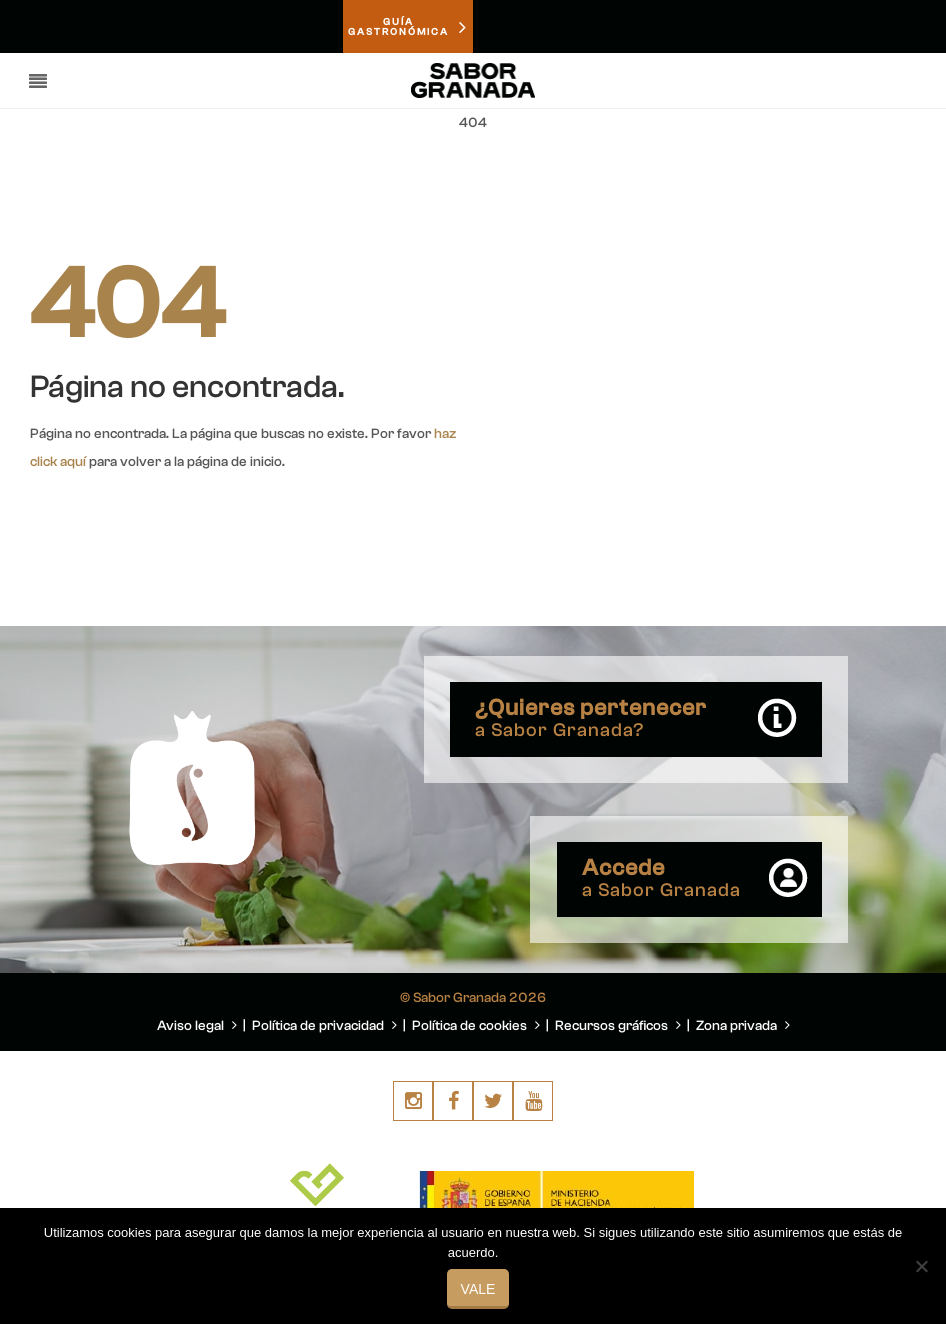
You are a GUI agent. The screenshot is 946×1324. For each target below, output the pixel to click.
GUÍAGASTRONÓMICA (408, 27)
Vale (478, 1289)
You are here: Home (804, 171)
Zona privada (743, 1026)
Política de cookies (476, 1026)
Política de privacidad (324, 1026)
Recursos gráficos (618, 1026)
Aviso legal (197, 1026)
